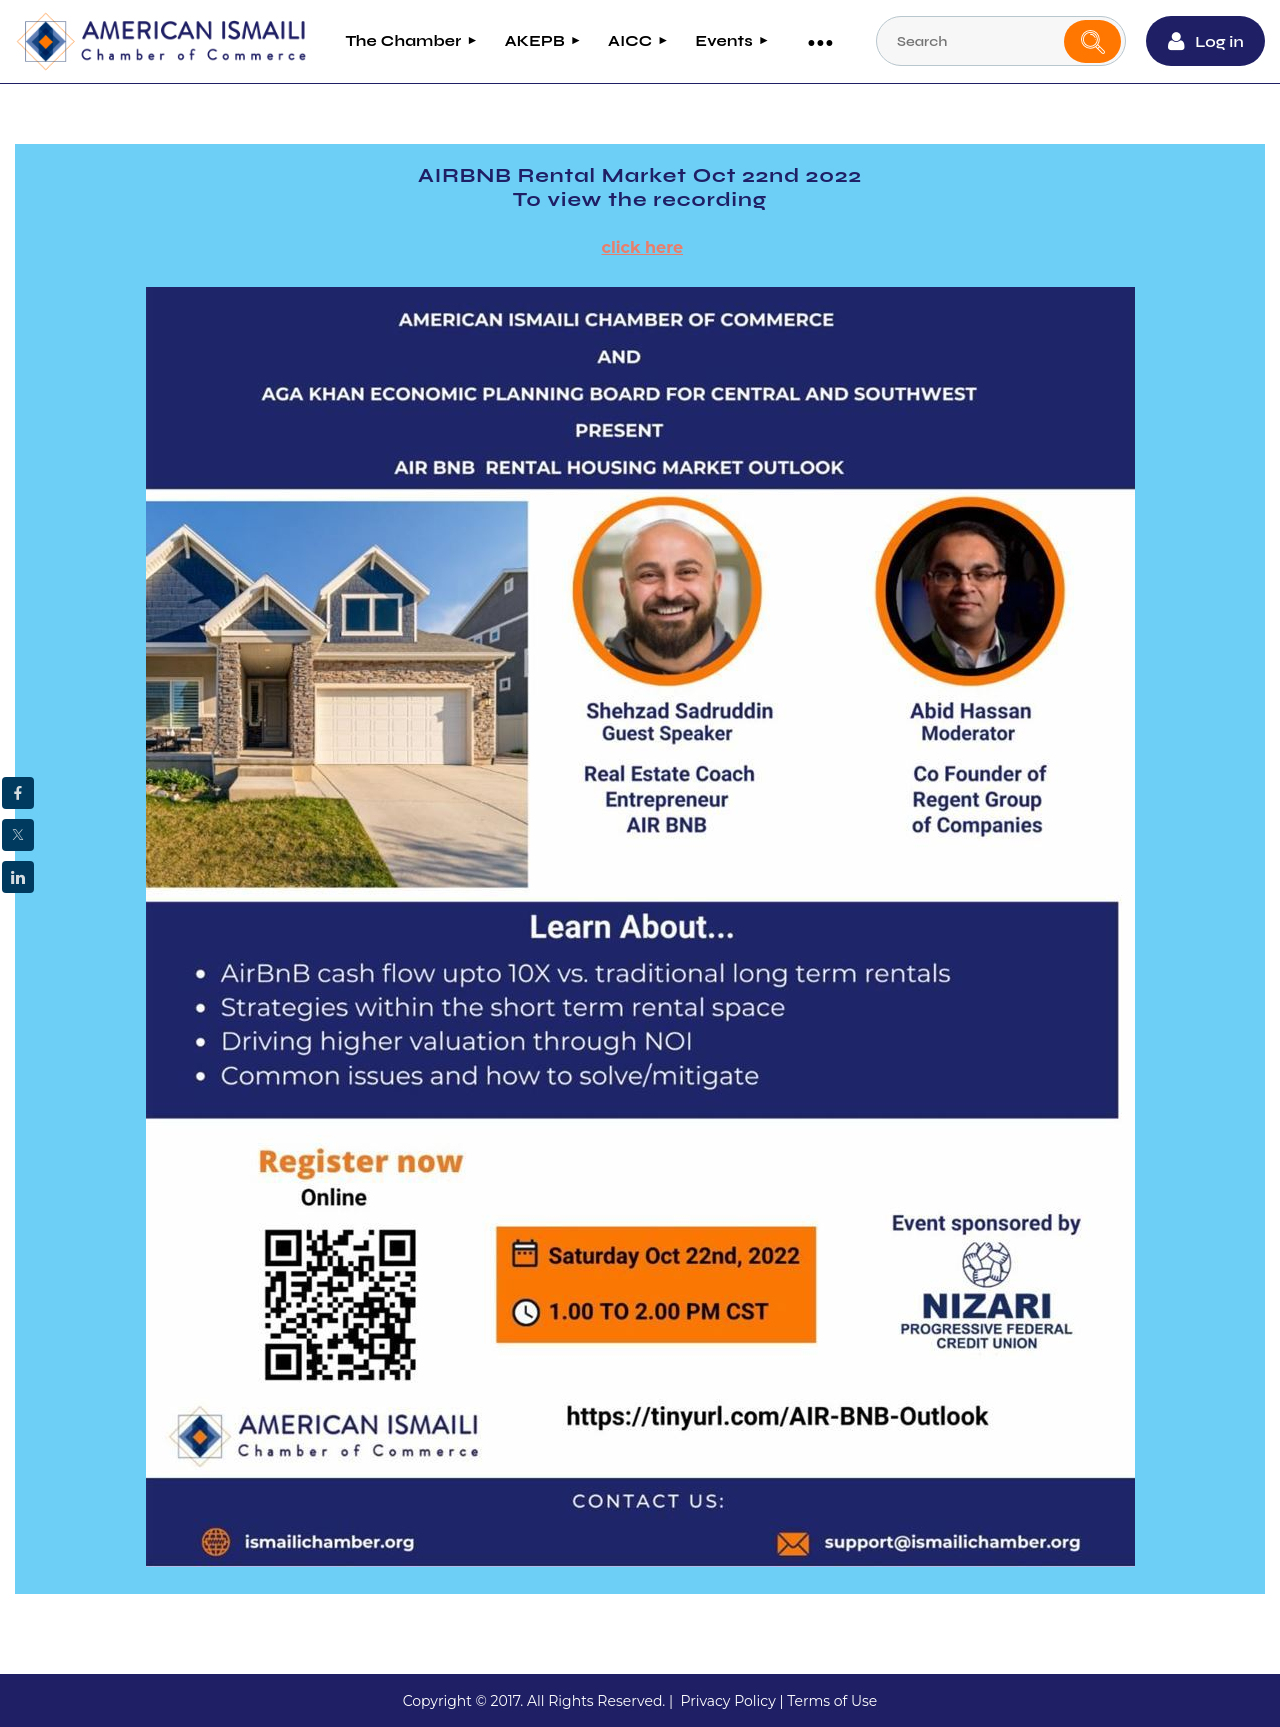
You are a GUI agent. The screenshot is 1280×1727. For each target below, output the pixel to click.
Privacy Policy (727, 1701)
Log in (1219, 41)
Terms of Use (832, 1701)
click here (643, 247)
